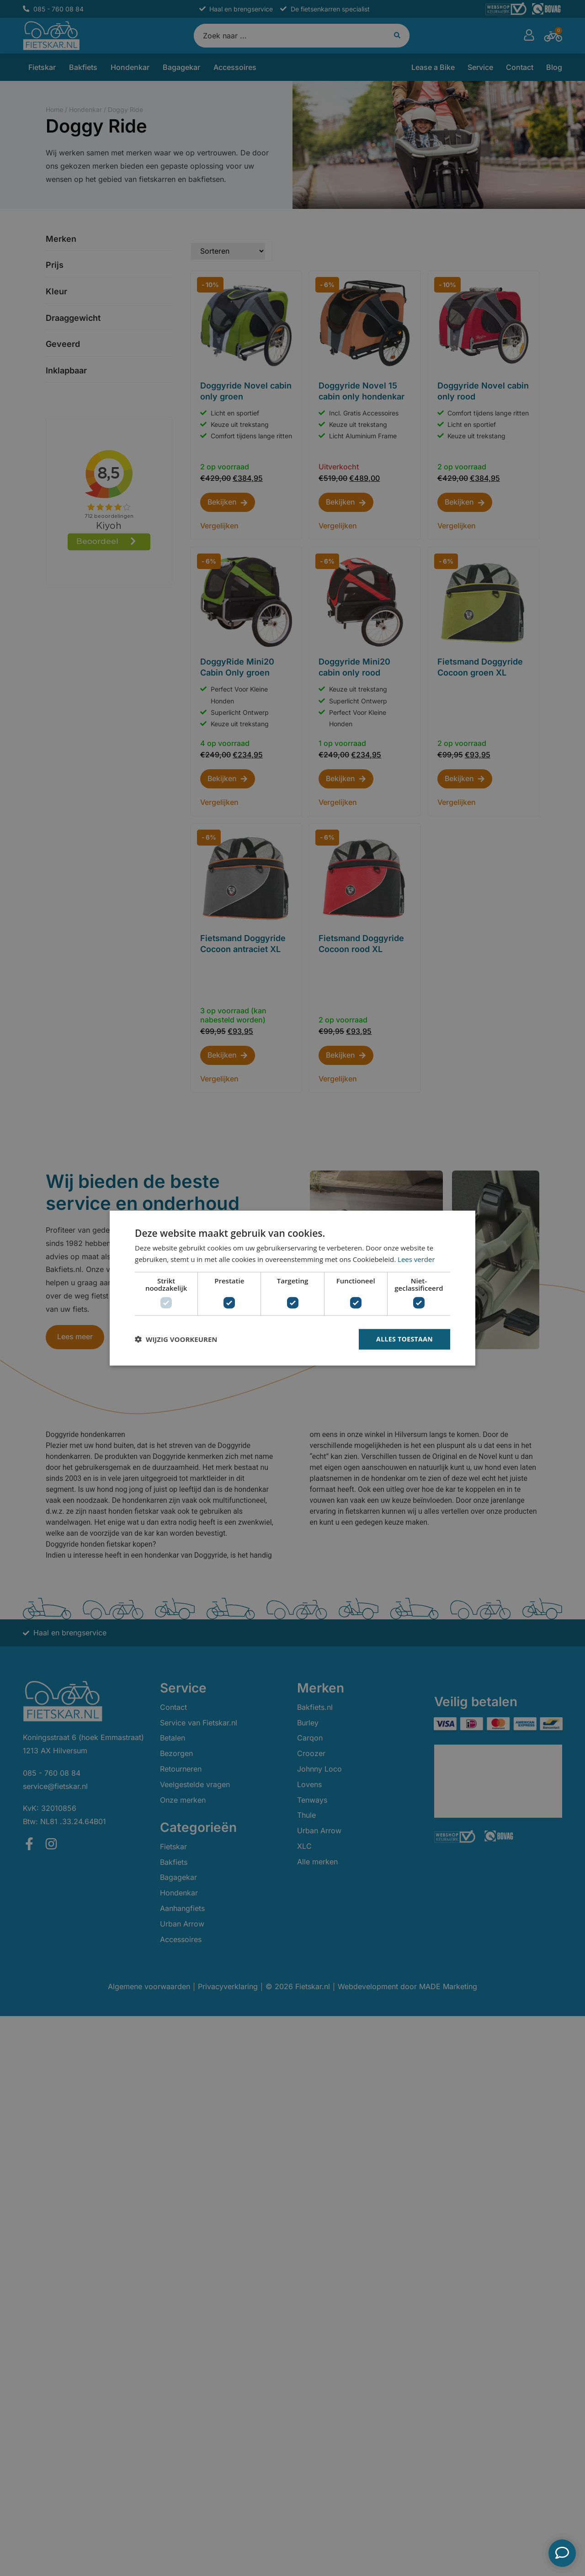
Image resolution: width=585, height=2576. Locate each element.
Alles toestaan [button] (404, 1339)
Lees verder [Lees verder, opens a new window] (416, 1259)
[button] (176, 1339)
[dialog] (292, 1288)
